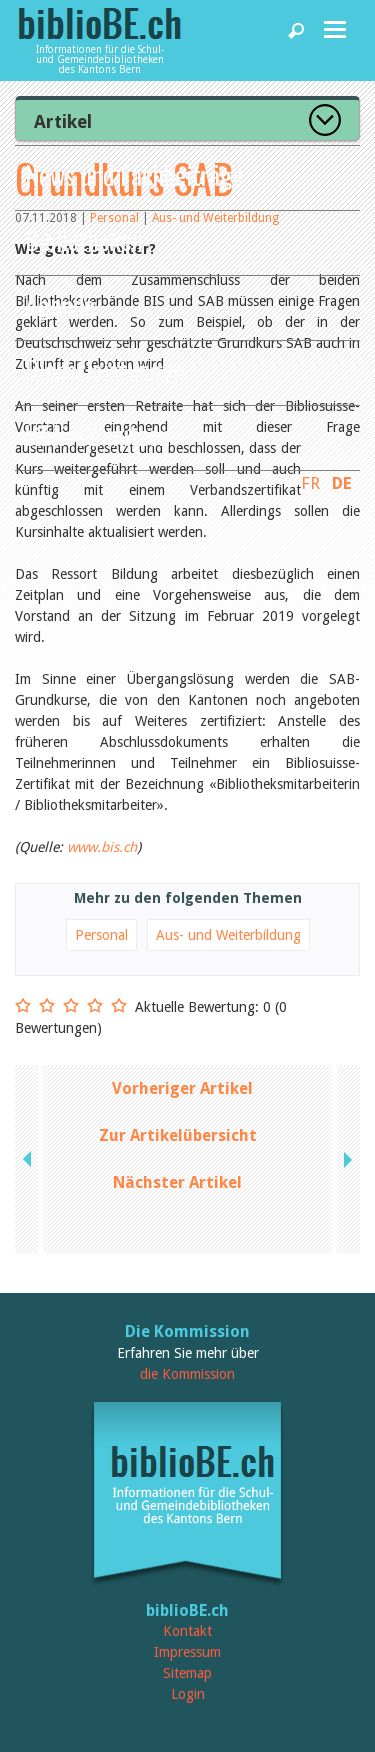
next (346, 1159)
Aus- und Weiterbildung (228, 935)
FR (310, 483)
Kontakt (187, 1631)
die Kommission (187, 1374)
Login (188, 1694)
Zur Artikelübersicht (178, 1135)
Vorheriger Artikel (182, 1088)
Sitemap (187, 1673)
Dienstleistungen (105, 369)
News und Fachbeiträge (134, 174)
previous (29, 1159)
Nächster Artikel (177, 1182)
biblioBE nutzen (97, 434)
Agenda (60, 304)
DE (342, 483)
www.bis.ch (102, 847)
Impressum (187, 1652)
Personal (101, 935)
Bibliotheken (84, 239)
